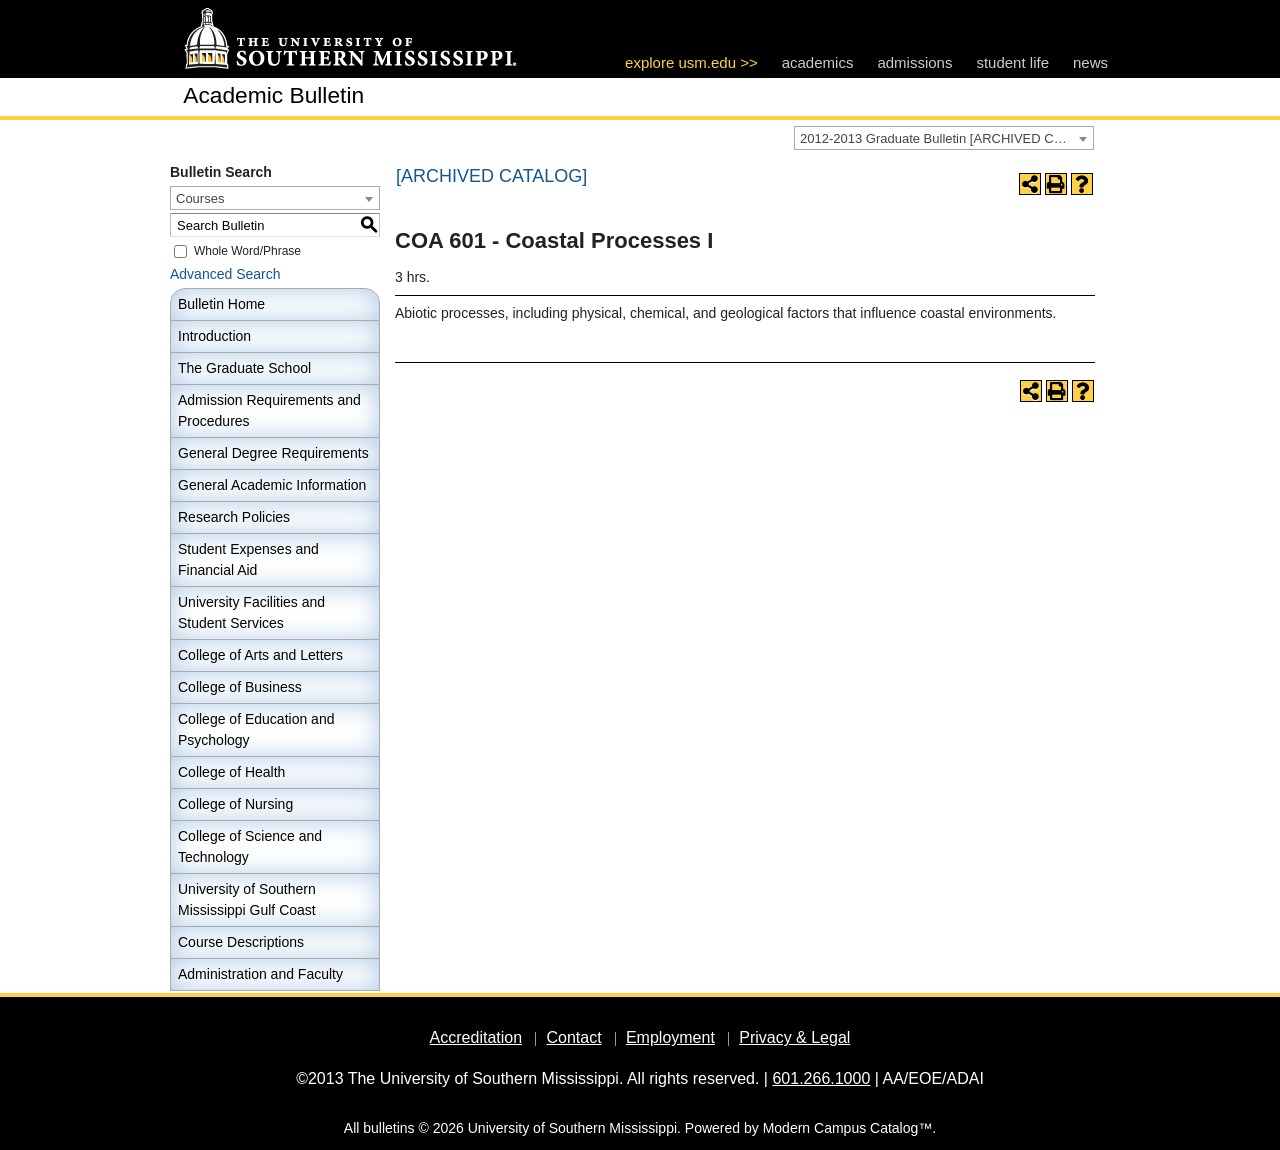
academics (818, 62)
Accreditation (476, 1037)
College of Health (231, 772)
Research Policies (234, 517)
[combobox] (944, 138)
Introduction (214, 336)
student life (1012, 62)
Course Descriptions (241, 942)
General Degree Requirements (273, 453)
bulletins (388, 1128)
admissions (914, 62)
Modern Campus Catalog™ (848, 1128)
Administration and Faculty (260, 974)
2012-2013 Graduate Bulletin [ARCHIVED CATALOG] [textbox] (946, 138)
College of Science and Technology (250, 846)
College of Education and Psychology (256, 729)
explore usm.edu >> (691, 62)
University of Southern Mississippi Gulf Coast (247, 899)
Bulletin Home (221, 304)
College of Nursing (235, 804)
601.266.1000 (821, 1078)
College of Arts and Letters (260, 655)
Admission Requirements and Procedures (269, 410)
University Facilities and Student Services (251, 612)
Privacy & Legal (794, 1037)
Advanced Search (225, 274)
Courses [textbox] (200, 198)
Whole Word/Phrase (247, 251)
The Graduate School (244, 368)
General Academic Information (272, 485)
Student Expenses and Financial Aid (248, 559)
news (1090, 62)
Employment (670, 1037)
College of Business (240, 687)
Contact (573, 1037)
